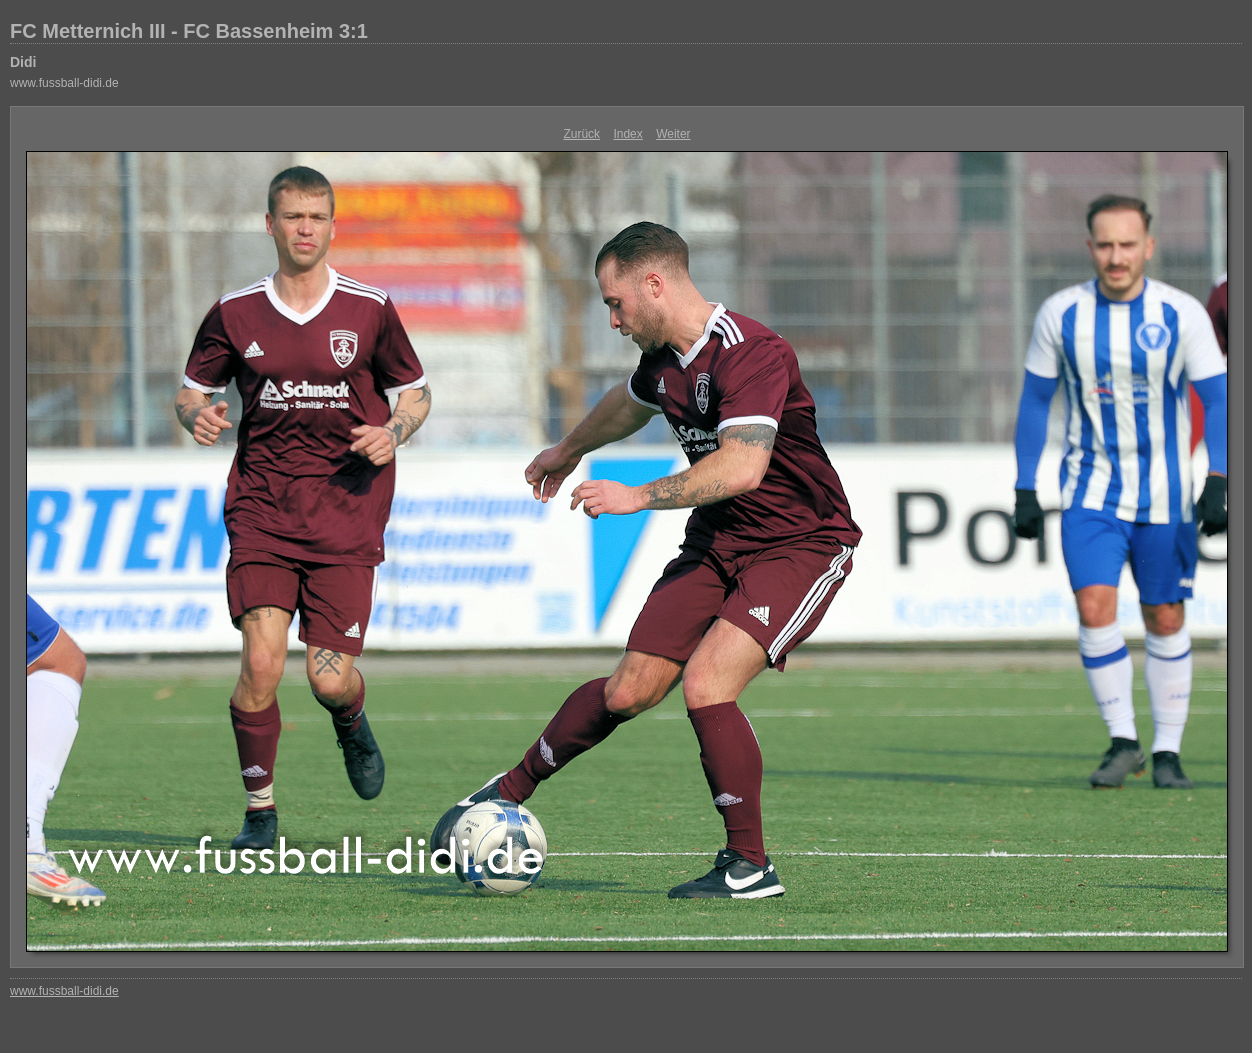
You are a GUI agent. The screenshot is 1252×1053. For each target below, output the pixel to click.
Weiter (673, 134)
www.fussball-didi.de (64, 83)
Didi (23, 62)
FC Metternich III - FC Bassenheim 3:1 (189, 31)
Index (627, 134)
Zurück (581, 134)
